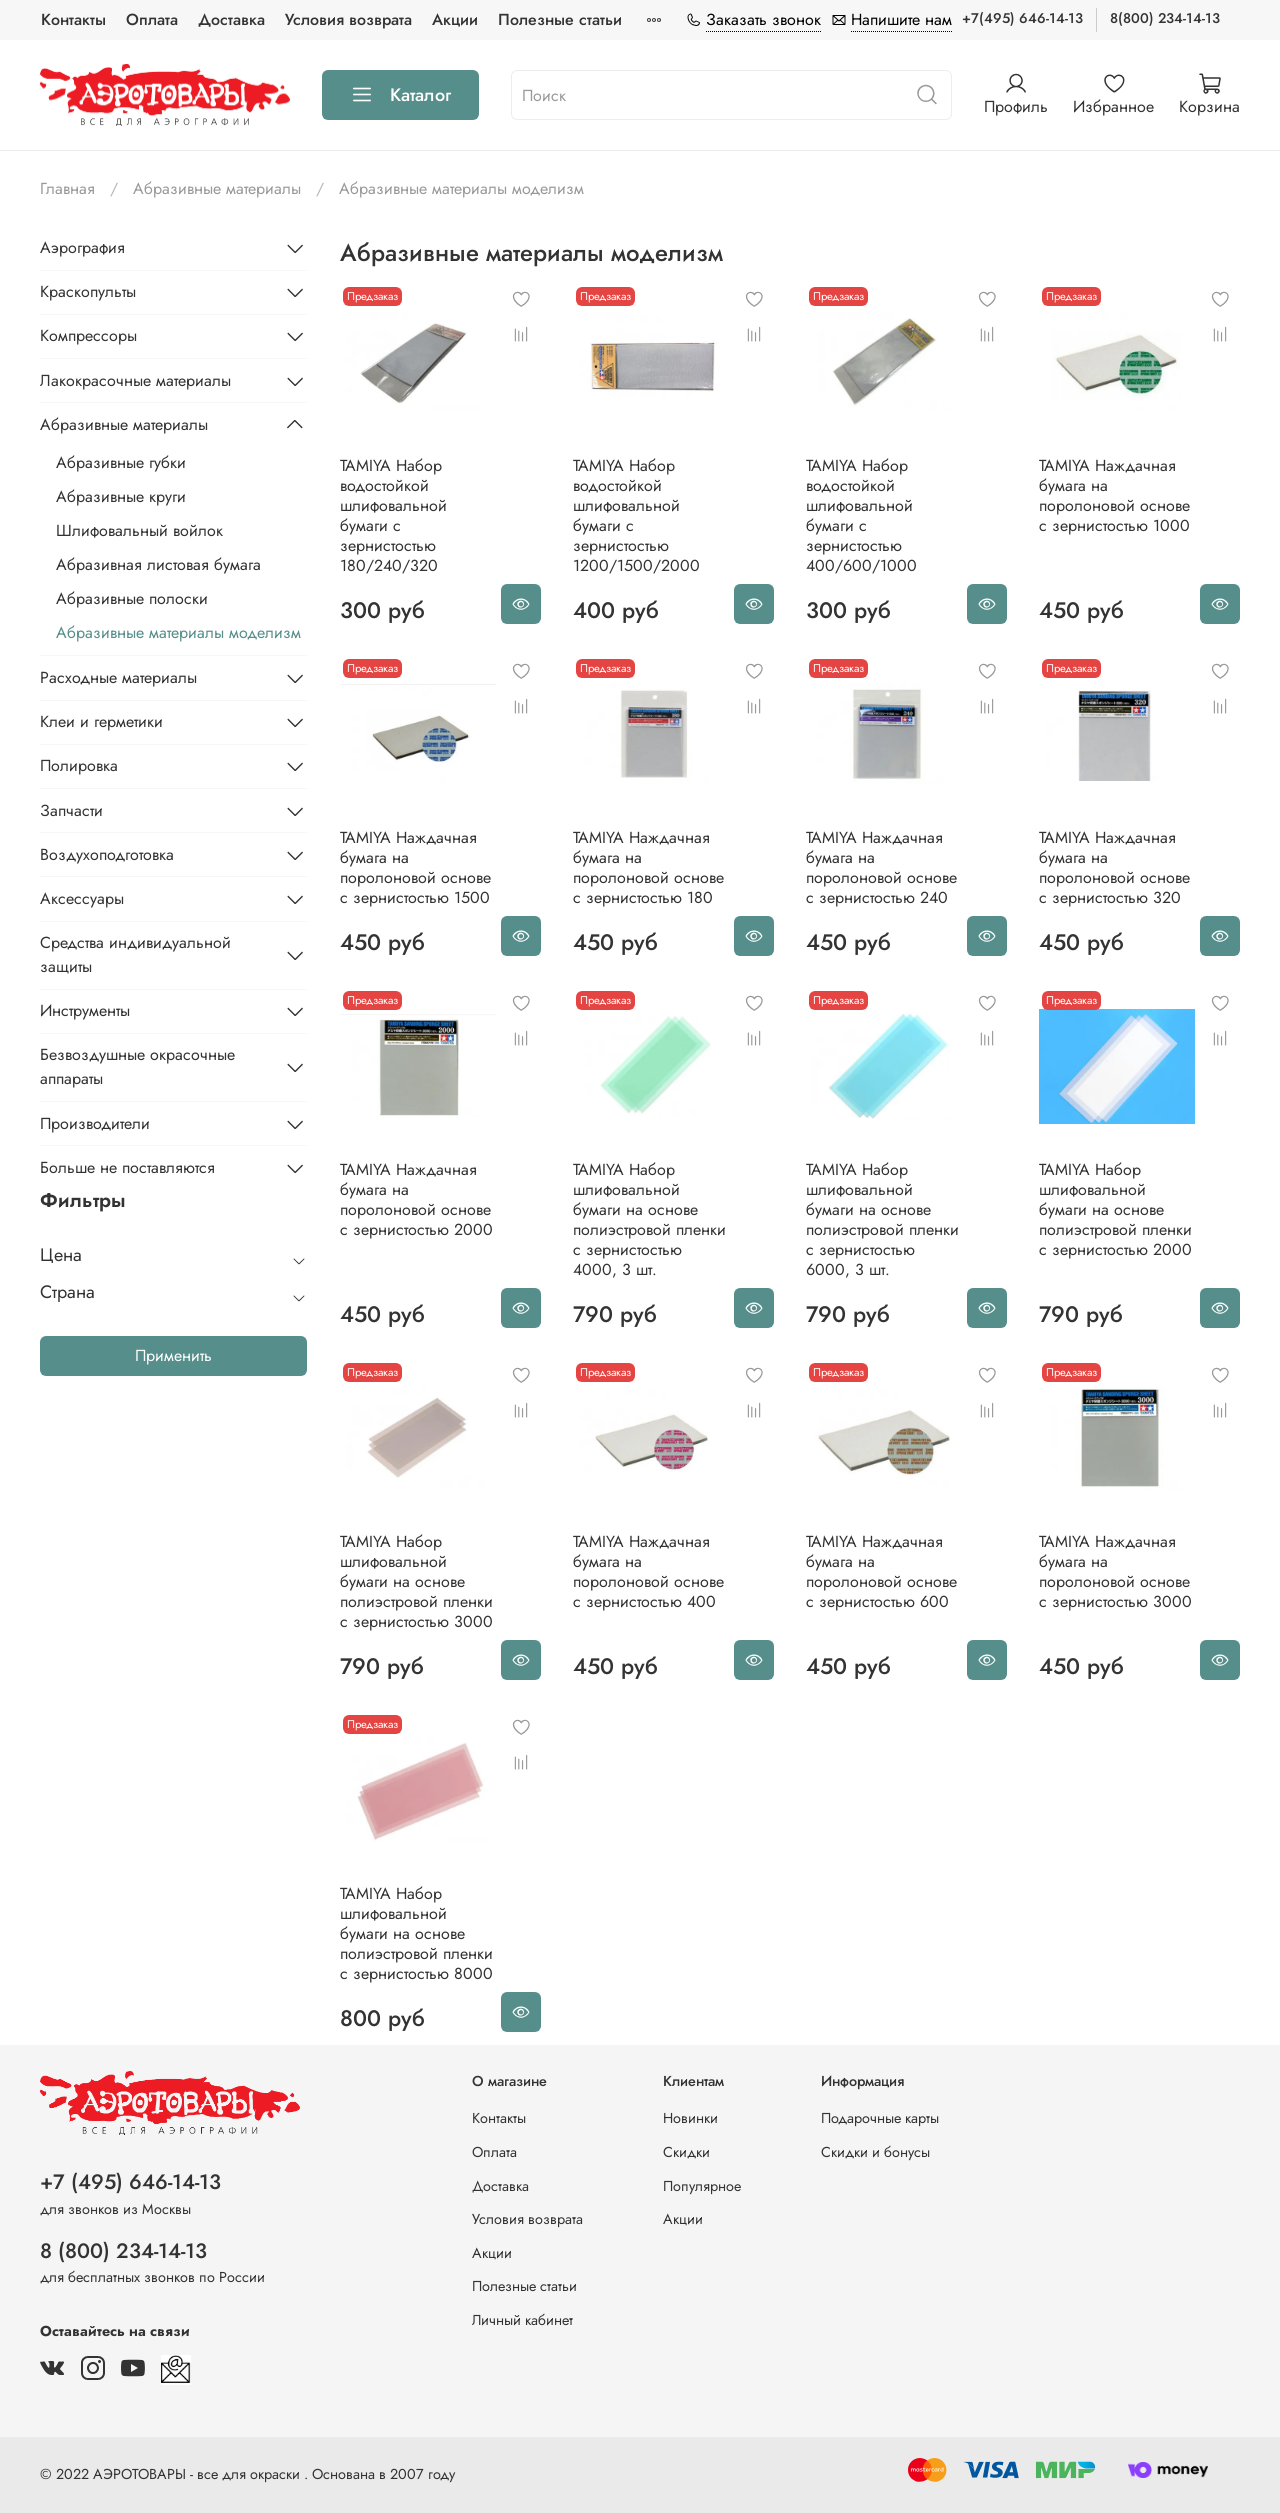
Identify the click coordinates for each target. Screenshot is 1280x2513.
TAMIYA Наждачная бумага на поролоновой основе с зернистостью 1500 (415, 867)
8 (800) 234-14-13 (123, 2251)
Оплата (152, 19)
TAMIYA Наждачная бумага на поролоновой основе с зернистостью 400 (648, 1571)
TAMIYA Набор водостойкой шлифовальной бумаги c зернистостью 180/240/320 (393, 515)
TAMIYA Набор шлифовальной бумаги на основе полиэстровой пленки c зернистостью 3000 (416, 1581)
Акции (455, 19)
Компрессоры (88, 335)
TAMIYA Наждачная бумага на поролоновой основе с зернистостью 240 (881, 867)
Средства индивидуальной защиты (135, 954)
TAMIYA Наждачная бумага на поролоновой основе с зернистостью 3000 (1115, 1571)
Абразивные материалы (217, 188)
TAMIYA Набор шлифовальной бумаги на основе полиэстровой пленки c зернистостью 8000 (416, 1933)
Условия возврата (348, 19)
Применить (173, 1355)
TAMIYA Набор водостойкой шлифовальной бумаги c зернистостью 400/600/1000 (861, 515)
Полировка (79, 765)
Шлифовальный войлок (139, 530)
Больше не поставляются (127, 1167)
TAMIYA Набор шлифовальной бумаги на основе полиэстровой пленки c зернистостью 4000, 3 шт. (649, 1219)
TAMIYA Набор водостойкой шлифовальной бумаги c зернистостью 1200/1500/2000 (636, 515)
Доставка (231, 19)
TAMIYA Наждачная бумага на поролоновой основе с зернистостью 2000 (416, 1199)
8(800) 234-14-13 (1165, 18)
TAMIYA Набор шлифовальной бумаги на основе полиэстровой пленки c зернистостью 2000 (1115, 1209)
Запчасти (71, 810)
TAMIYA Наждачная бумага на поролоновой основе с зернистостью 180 (648, 867)
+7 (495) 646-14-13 (130, 2182)
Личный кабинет (522, 2320)
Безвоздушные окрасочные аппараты (137, 1066)
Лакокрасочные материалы (135, 380)
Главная (67, 188)
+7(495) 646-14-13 (1022, 18)
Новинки (690, 2118)
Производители (95, 1123)
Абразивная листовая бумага (158, 564)
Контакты (73, 19)
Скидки (686, 2152)
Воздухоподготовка (107, 854)
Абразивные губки (121, 462)
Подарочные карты (880, 2118)
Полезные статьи (560, 19)
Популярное (702, 2186)
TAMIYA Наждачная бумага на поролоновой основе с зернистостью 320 (1114, 867)
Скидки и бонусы (875, 2152)
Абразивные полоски (132, 598)
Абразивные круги (121, 496)
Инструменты (85, 1010)
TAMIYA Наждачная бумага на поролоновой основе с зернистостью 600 (881, 1571)
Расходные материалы (118, 677)
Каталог (400, 95)
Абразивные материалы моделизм (178, 632)
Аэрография (82, 247)
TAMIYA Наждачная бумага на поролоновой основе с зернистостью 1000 (1114, 495)
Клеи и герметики (101, 721)
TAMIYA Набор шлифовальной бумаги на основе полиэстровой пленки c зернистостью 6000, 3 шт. (882, 1219)
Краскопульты (88, 291)
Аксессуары (82, 898)
